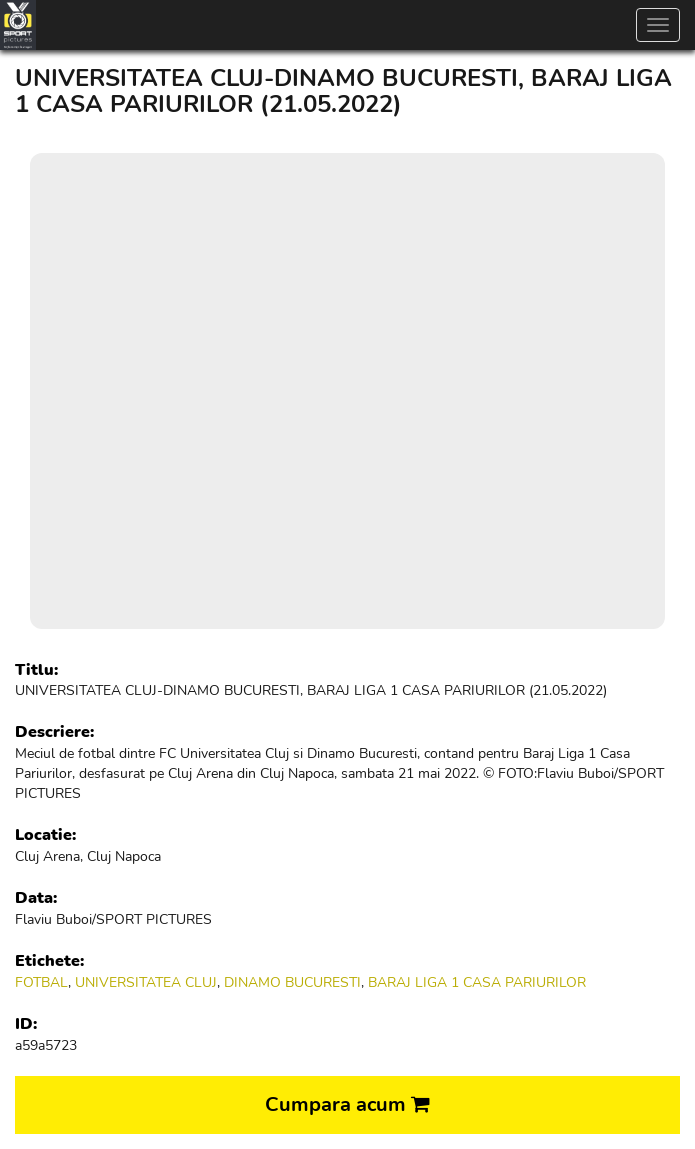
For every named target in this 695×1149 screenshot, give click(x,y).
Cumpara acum (347, 1104)
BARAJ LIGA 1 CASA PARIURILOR (477, 982)
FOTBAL (41, 982)
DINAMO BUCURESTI (292, 982)
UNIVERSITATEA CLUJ (146, 982)
